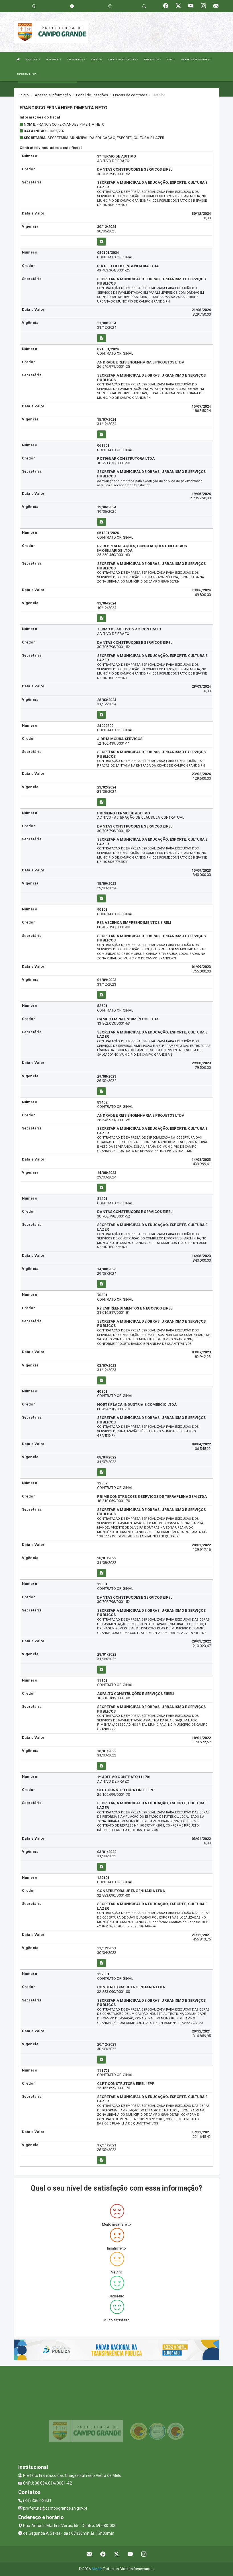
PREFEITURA (53, 59)
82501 (102, 1006)
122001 (103, 1974)
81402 (102, 1102)
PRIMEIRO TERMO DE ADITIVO (123, 813)
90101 (102, 909)
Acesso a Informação (53, 95)
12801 (102, 1584)
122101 (103, 1878)
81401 (102, 1198)
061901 (103, 445)
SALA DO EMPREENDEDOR (196, 59)
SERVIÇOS (97, 59)
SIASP (96, 2569)
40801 (102, 1391)
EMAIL (171, 59)
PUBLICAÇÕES (153, 59)
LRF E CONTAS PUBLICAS (123, 59)
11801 (102, 1680)
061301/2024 (108, 533)
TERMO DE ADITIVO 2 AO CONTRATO (129, 629)
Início (24, 95)
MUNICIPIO (32, 59)
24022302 (105, 726)
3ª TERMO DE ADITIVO (116, 156)
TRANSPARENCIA (27, 74)
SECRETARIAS (76, 59)
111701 (103, 2070)
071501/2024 (108, 349)
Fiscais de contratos (130, 95)
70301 (102, 1295)
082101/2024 (108, 252)
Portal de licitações (92, 95)
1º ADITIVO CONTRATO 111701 (124, 1777)
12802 (102, 1483)
